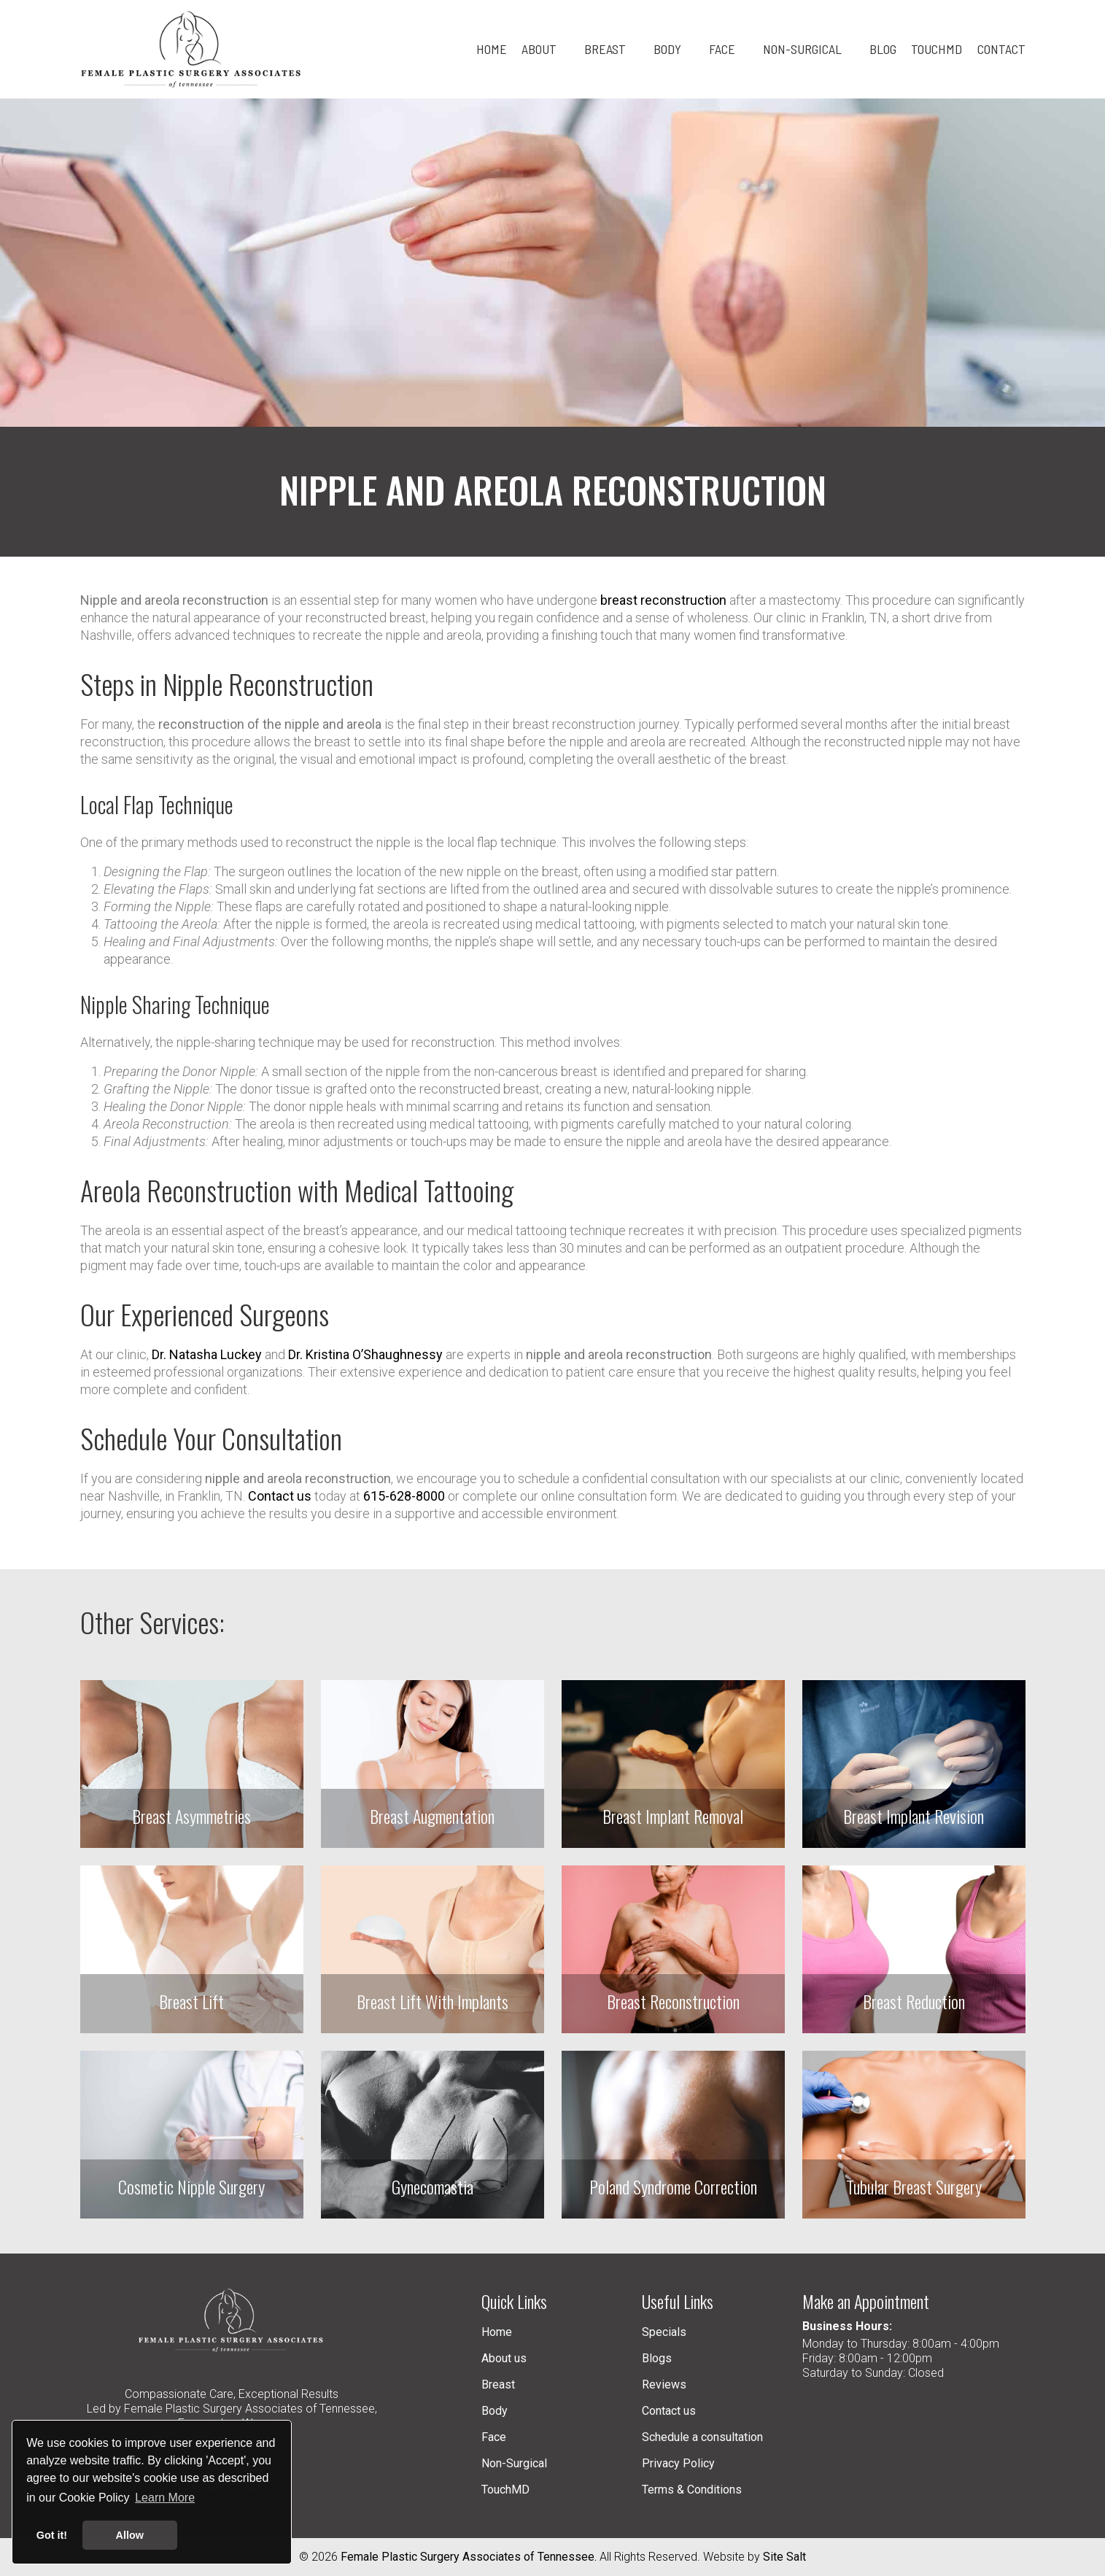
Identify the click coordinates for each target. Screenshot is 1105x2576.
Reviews (664, 2384)
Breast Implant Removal (672, 1815)
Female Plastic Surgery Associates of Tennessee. (469, 2557)
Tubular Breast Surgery (914, 2186)
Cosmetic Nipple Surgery (191, 2186)
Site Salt (784, 2557)
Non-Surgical (514, 2463)
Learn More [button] (165, 2497)
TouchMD (505, 2489)
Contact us (279, 1496)
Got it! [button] (51, 2535)
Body (494, 2411)
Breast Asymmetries (191, 1815)
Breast (498, 2384)
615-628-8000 (404, 1496)
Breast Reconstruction (673, 2001)
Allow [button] (130, 2535)
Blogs (657, 2358)
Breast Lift (191, 2001)
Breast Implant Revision (913, 1815)
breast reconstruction (663, 600)
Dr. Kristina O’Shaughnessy (365, 1354)
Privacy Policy (678, 2463)
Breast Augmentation (432, 1815)
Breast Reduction (914, 2001)
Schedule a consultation (702, 2437)
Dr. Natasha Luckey (207, 1354)
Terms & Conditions (692, 2489)
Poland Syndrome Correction (673, 2186)
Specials (664, 2332)
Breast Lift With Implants (432, 2001)
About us (504, 2358)
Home (496, 2332)
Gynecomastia (432, 2186)
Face (493, 2437)
